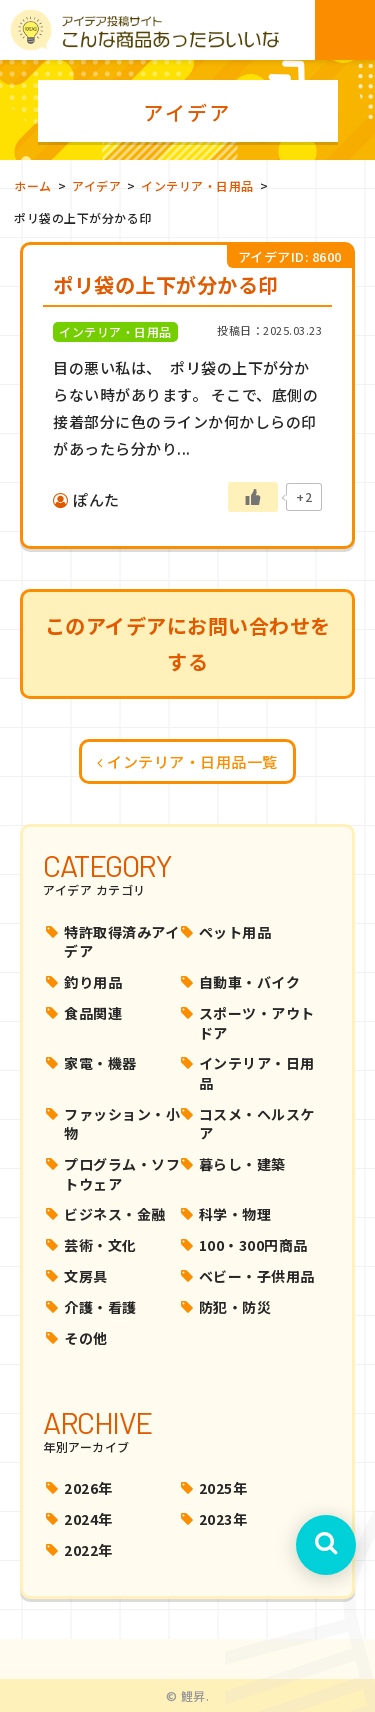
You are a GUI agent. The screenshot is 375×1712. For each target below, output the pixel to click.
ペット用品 (235, 932)
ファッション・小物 (122, 1124)
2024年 (88, 1519)
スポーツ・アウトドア (257, 1023)
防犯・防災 (235, 1307)
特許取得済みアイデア (121, 942)
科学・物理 (235, 1214)
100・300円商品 (253, 1245)
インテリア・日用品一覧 (187, 761)
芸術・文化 (100, 1245)
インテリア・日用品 (257, 1073)
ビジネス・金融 (115, 1214)
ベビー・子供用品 (257, 1276)
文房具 (86, 1276)
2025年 (223, 1488)
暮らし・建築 (242, 1164)
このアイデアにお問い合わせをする (188, 643)
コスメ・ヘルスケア (257, 1124)
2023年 (223, 1519)
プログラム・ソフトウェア (122, 1174)
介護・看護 (100, 1307)
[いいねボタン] (253, 497)
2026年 (88, 1488)
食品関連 (93, 1013)
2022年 (88, 1550)
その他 (86, 1338)
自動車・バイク (250, 982)
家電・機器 (100, 1063)
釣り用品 (93, 982)
